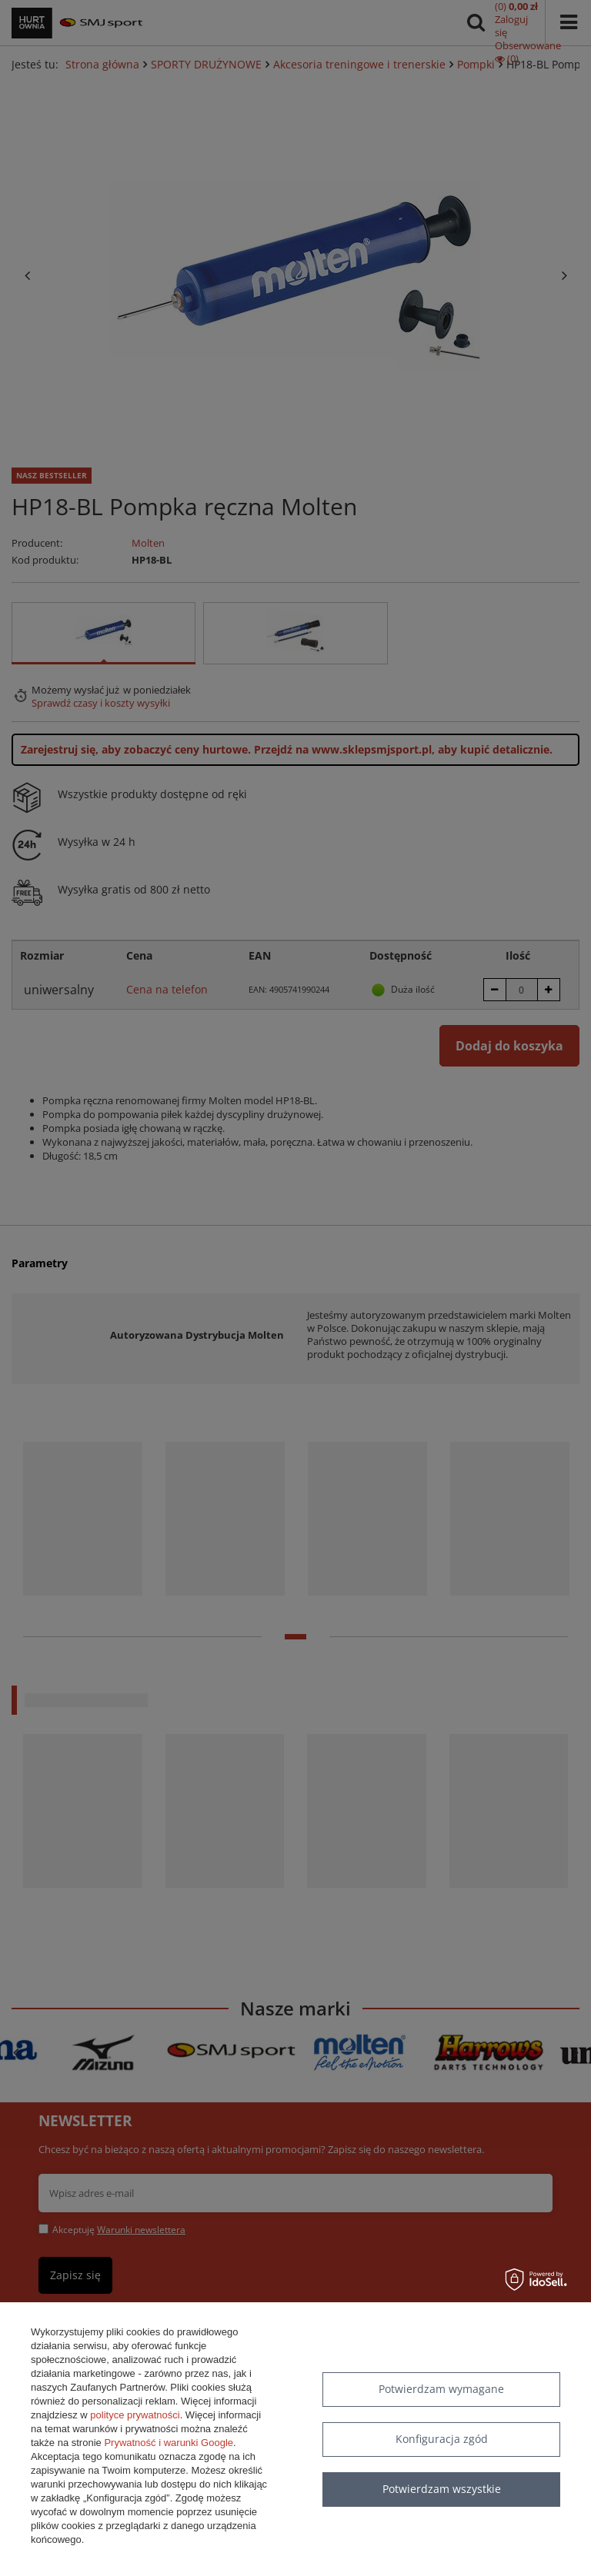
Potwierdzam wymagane (441, 2388)
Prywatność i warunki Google (168, 2442)
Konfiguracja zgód (442, 2438)
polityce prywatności (134, 2415)
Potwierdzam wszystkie (441, 2488)
